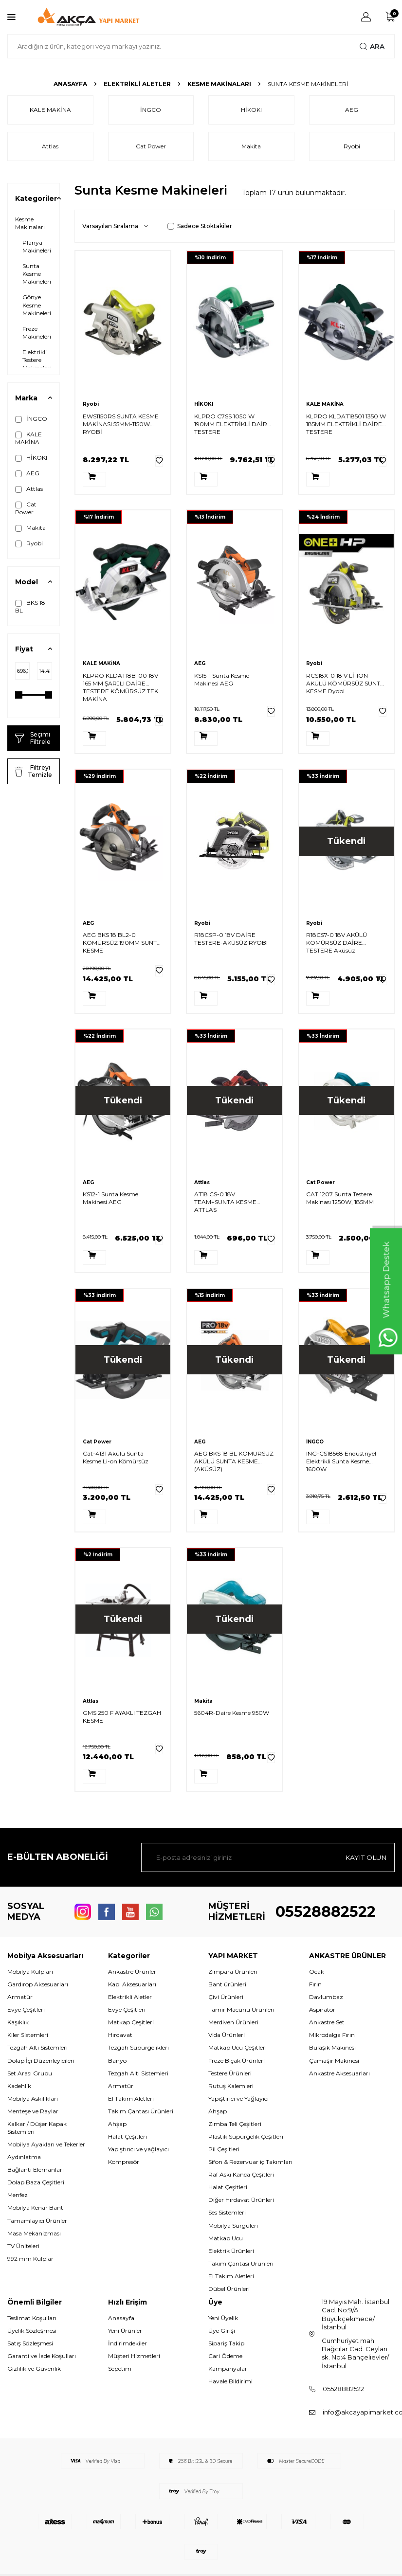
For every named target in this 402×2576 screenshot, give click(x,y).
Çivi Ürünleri (225, 1996)
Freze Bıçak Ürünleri (236, 2060)
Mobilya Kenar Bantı (36, 2207)
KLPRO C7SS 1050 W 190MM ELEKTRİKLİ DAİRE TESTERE (232, 424)
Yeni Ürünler (125, 2330)
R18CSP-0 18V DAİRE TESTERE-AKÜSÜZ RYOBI (231, 938)
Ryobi (29, 543)
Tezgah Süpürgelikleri (138, 2047)
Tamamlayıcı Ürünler (37, 2220)
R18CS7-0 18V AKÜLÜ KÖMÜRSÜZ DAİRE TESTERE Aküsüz (336, 942)
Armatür (20, 1996)
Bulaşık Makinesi (332, 2047)
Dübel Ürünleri (229, 2288)
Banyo (117, 2060)
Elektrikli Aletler (137, 84)
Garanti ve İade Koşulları (41, 2356)
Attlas (29, 489)
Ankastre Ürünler (132, 1971)
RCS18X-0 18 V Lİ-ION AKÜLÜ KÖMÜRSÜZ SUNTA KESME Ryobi (345, 683)
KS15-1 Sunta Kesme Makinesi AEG (221, 679)
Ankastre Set (327, 2022)
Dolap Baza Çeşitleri (35, 2182)
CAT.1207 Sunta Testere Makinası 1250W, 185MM (340, 1198)
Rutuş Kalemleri (231, 2086)
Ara (372, 46)
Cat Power (26, 508)
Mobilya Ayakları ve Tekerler (46, 2144)
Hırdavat (120, 2034)
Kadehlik (19, 2086)
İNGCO (31, 419)
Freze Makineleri (36, 332)
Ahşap (117, 2123)
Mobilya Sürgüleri (233, 2225)
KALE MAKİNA (28, 438)
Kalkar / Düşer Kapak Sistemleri (37, 2127)
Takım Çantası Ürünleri (140, 2111)
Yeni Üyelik (223, 2318)
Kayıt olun (365, 1857)
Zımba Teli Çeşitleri (234, 2123)
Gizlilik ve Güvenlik (34, 2368)
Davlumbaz (326, 1996)
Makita (30, 528)
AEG (27, 473)
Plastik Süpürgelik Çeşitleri (245, 2136)
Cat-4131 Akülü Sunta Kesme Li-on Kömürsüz (115, 1457)
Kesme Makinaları (219, 84)
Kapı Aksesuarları (132, 1984)
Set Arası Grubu (29, 2073)
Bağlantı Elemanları (35, 2169)
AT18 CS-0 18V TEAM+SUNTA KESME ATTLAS (225, 1201)
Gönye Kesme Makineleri (36, 304)
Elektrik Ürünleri (231, 2250)
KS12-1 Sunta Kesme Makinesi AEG (110, 1198)
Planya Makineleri (36, 246)
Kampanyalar (227, 2368)
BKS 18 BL (30, 606)
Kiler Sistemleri (27, 2034)
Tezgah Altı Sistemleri (37, 2047)
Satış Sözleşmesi (30, 2343)
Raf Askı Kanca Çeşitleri (241, 2174)
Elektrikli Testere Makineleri (36, 359)
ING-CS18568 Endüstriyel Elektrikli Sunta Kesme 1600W (341, 1461)
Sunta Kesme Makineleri (36, 273)
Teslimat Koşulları (31, 2318)
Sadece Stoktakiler (199, 226)
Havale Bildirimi (230, 2381)
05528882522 (325, 1912)
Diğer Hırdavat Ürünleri (241, 2199)
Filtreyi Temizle (33, 771)
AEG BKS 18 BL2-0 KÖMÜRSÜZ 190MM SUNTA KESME (122, 942)
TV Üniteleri (23, 2246)
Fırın (315, 1984)
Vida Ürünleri (226, 2034)
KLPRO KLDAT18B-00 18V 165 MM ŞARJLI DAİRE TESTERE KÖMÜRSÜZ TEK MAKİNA (120, 687)
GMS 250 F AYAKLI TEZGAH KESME (122, 1716)
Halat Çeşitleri (127, 2136)
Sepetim (119, 2368)
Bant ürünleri (227, 1984)
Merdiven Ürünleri (233, 2022)
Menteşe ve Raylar (32, 2111)
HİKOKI (31, 458)
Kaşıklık (18, 2022)
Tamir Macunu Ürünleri (241, 2009)
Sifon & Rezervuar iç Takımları (250, 2161)
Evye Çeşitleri (26, 2009)
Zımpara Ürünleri (232, 1971)
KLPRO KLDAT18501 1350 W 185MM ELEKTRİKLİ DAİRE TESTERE (346, 424)
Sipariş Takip (226, 2343)
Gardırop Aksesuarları (37, 1984)
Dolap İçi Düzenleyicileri (40, 2060)
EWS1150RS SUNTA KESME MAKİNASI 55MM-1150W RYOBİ (121, 424)
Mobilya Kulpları (30, 1971)
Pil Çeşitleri (223, 2149)
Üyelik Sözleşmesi (31, 2330)
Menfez (17, 2194)
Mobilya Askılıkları (32, 2098)
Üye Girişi (221, 2330)
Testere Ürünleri (230, 2073)
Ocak (316, 1971)
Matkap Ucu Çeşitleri (237, 2047)
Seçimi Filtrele (33, 738)
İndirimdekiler (127, 2343)
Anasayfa (70, 84)
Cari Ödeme (225, 2356)
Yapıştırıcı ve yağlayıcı (138, 2149)
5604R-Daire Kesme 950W (231, 1712)
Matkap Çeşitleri (131, 2022)
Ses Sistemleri (227, 2212)
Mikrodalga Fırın (332, 2034)
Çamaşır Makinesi (334, 2060)
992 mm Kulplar (30, 2258)
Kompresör (123, 2161)
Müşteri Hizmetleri (134, 2356)
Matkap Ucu (225, 2238)
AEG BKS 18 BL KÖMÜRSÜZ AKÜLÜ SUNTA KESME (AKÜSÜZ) (234, 1461)
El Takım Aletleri (131, 2098)
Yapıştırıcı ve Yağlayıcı (238, 2098)
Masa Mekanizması (34, 2233)
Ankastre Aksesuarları (339, 2073)
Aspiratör (322, 2009)
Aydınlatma (24, 2157)
